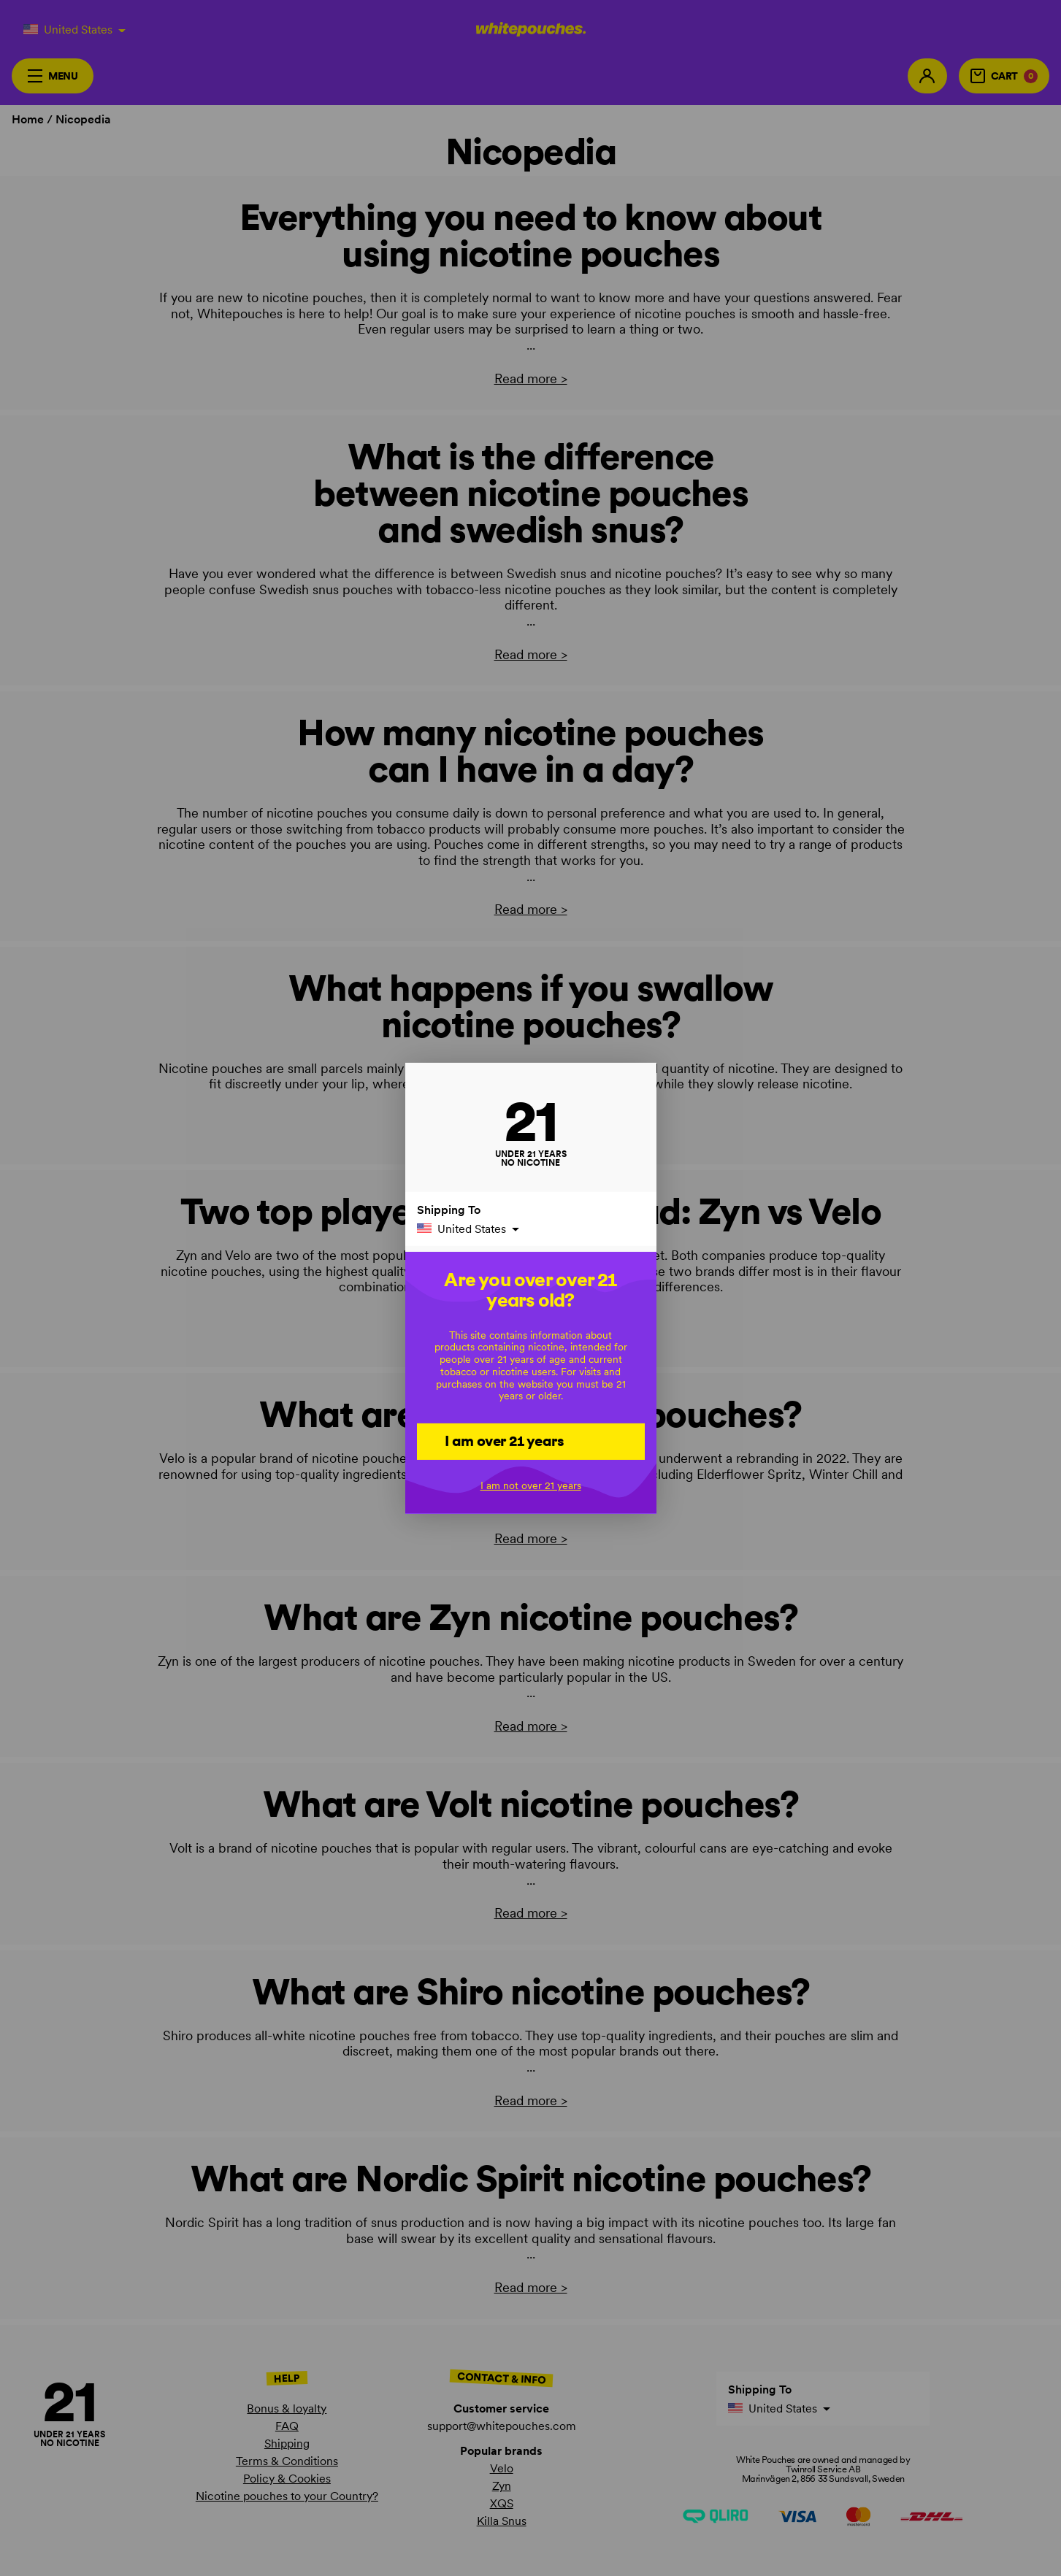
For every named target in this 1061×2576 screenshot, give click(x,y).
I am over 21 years (504, 1441)
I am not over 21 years (530, 1485)
